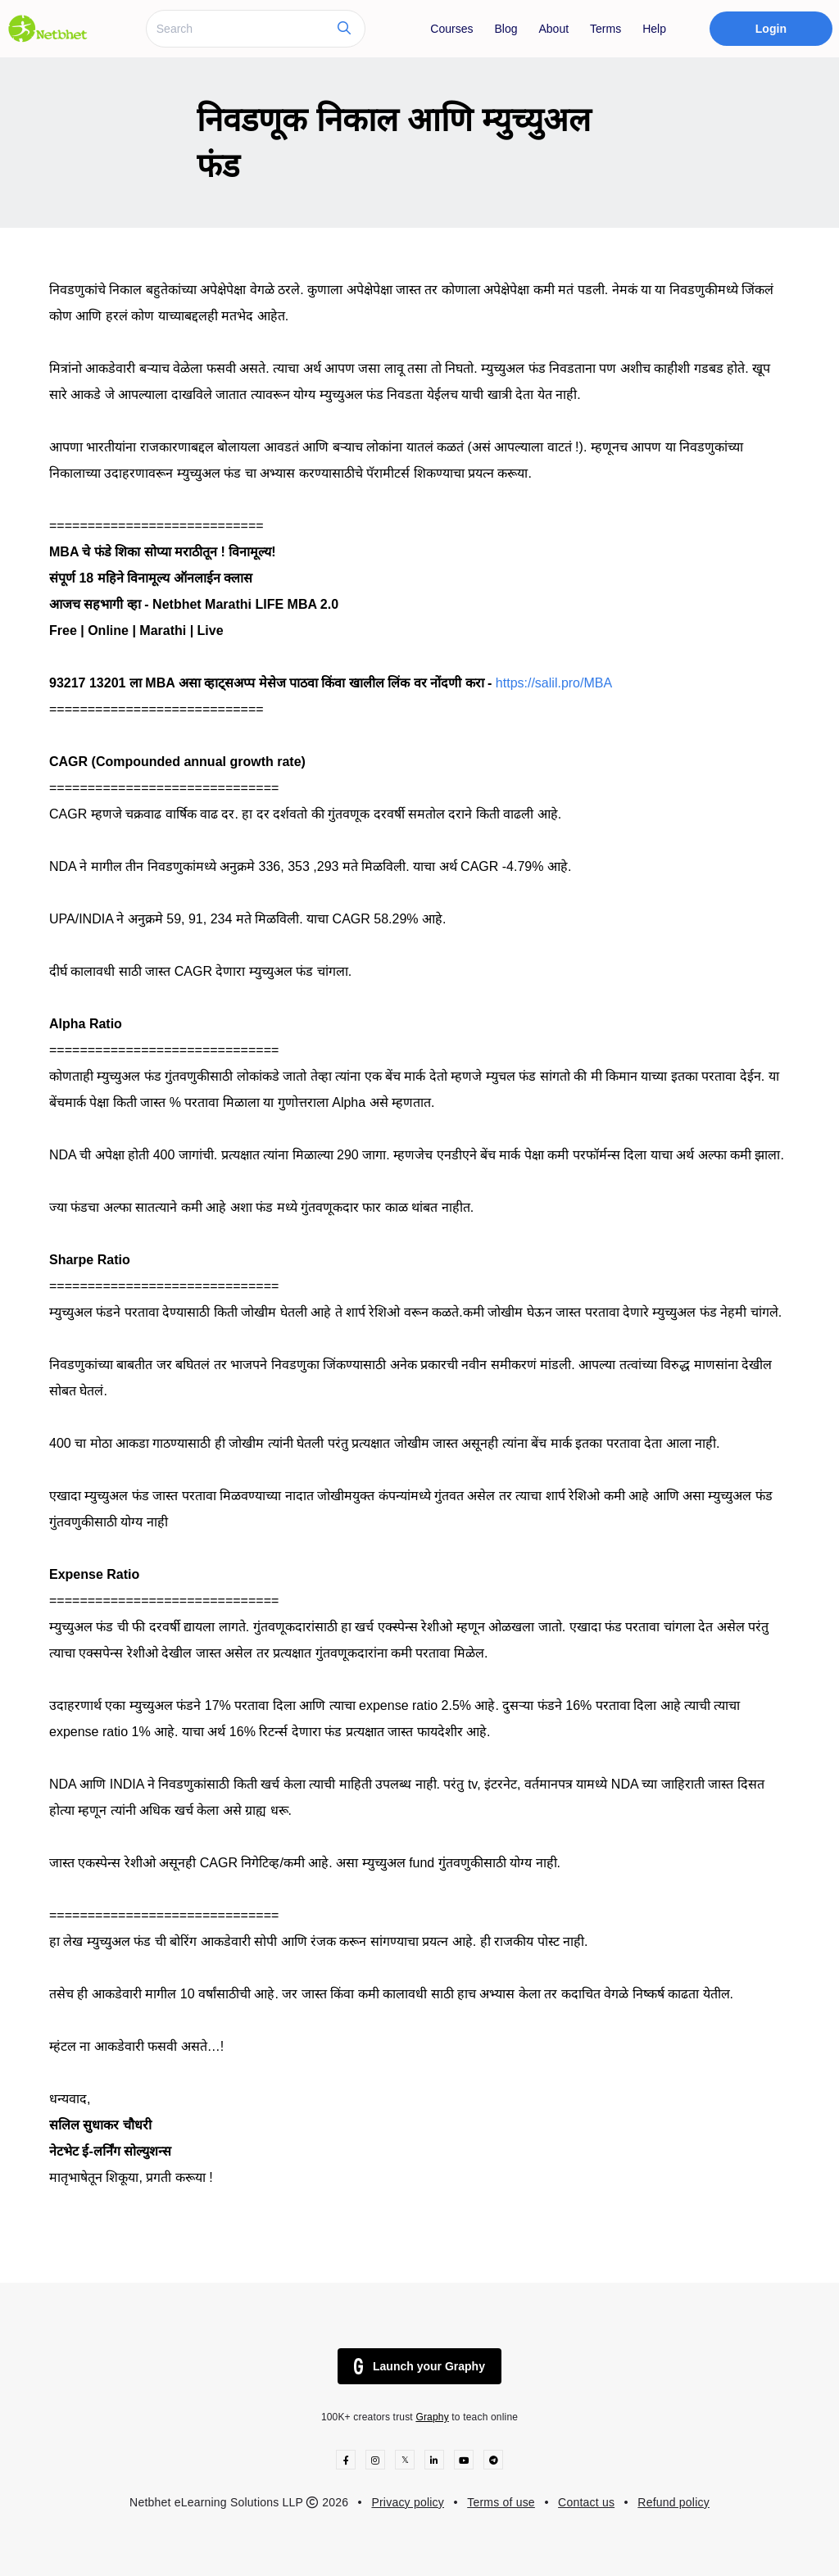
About (553, 28)
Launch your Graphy (419, 2366)
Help (654, 28)
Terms (605, 28)
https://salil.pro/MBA (554, 683)
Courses (451, 28)
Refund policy (673, 2502)
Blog (505, 28)
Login (771, 28)
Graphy (431, 2417)
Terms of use (501, 2502)
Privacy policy (407, 2502)
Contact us (586, 2502)
